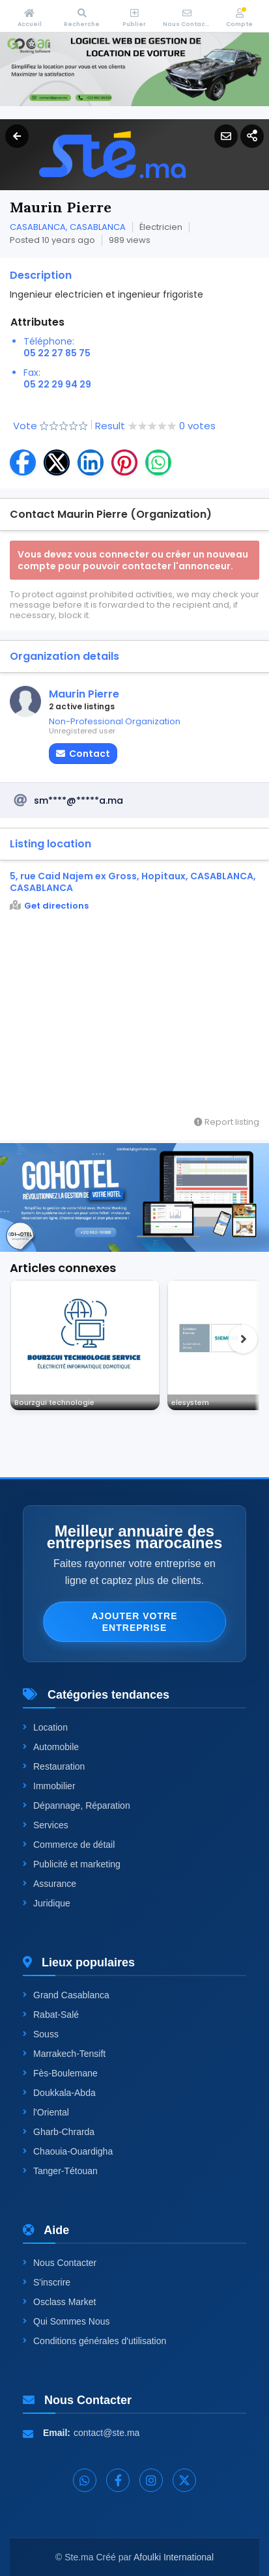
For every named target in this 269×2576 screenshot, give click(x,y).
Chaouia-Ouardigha (68, 2151)
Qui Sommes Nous (66, 2321)
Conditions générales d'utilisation (94, 2341)
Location (45, 1727)
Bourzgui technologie (54, 1402)
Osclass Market (59, 2302)
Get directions (49, 906)
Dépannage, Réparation (76, 1805)
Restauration (54, 1766)
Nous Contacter (59, 2263)
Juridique (46, 1903)
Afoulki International (174, 2557)
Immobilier (49, 1786)
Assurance (49, 1883)
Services (45, 1825)
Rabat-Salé (51, 2014)
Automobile (51, 1747)
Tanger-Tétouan (60, 2171)
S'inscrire (46, 2282)
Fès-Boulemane (60, 2073)
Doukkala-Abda (59, 2093)
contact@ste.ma (106, 2432)
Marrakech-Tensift (64, 2053)
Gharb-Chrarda (58, 2132)
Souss (41, 2034)
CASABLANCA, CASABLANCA (68, 227)
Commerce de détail (69, 1844)
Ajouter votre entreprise (134, 1622)
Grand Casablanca (66, 1995)
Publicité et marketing (71, 1864)
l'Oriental (46, 2112)
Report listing (226, 1122)
